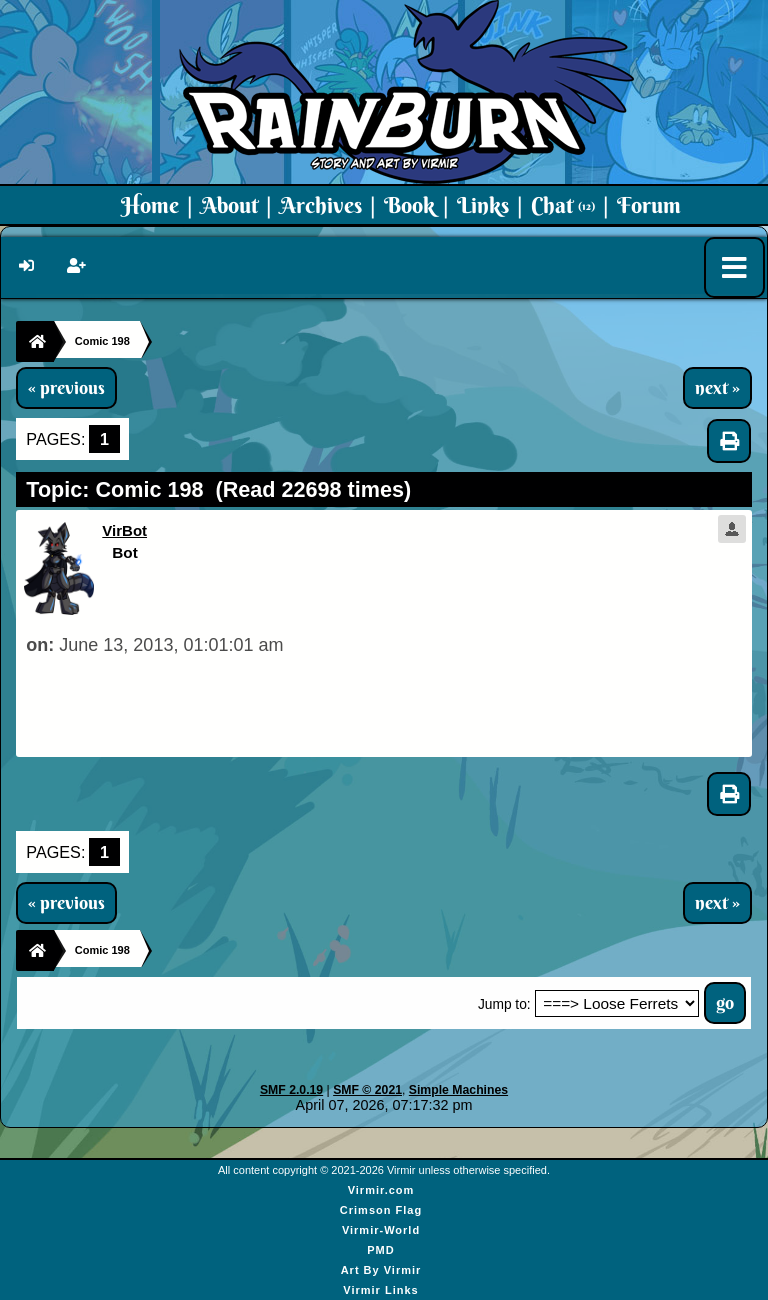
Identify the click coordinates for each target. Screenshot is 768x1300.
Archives (321, 205)
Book (409, 205)
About (229, 205)
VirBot (124, 530)
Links (483, 205)
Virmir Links (380, 1290)
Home (150, 205)
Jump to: (504, 1004)
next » (717, 388)
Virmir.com (381, 1190)
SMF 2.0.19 (291, 1090)
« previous (66, 388)
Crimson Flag (381, 1210)
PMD (380, 1250)
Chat (563, 205)
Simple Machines (458, 1090)
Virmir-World (381, 1230)
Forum (649, 205)
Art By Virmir (381, 1270)
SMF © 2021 (367, 1090)
